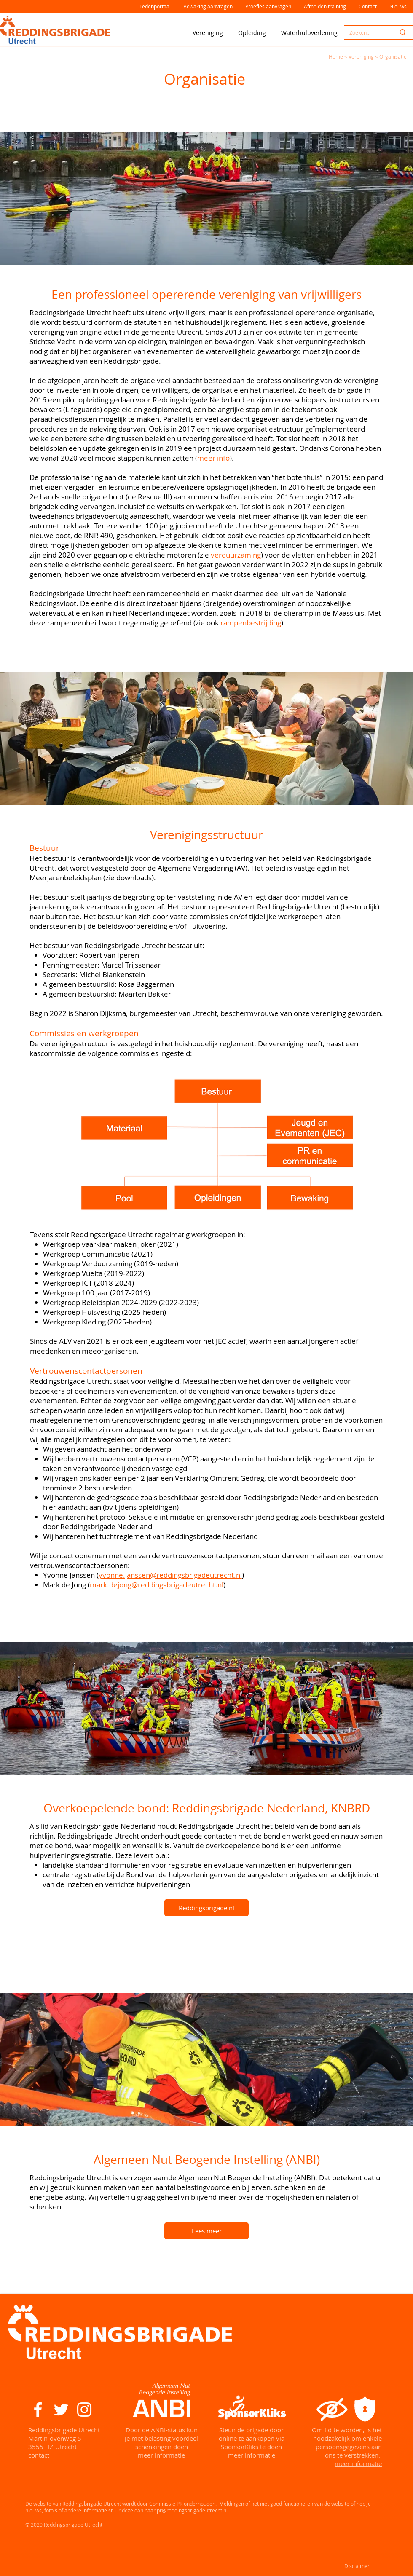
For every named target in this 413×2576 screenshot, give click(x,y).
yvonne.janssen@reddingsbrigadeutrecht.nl (170, 1575)
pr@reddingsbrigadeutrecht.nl (192, 2510)
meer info (213, 458)
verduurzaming (236, 555)
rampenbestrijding (250, 622)
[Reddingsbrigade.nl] (206, 1907)
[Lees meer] (206, 2230)
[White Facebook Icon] (38, 2409)
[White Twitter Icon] (61, 2409)
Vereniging (361, 56)
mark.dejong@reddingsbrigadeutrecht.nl (156, 1585)
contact (38, 2455)
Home (336, 56)
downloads (134, 877)
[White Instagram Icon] (84, 2409)
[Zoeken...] (365, 33)
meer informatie (161, 2455)
